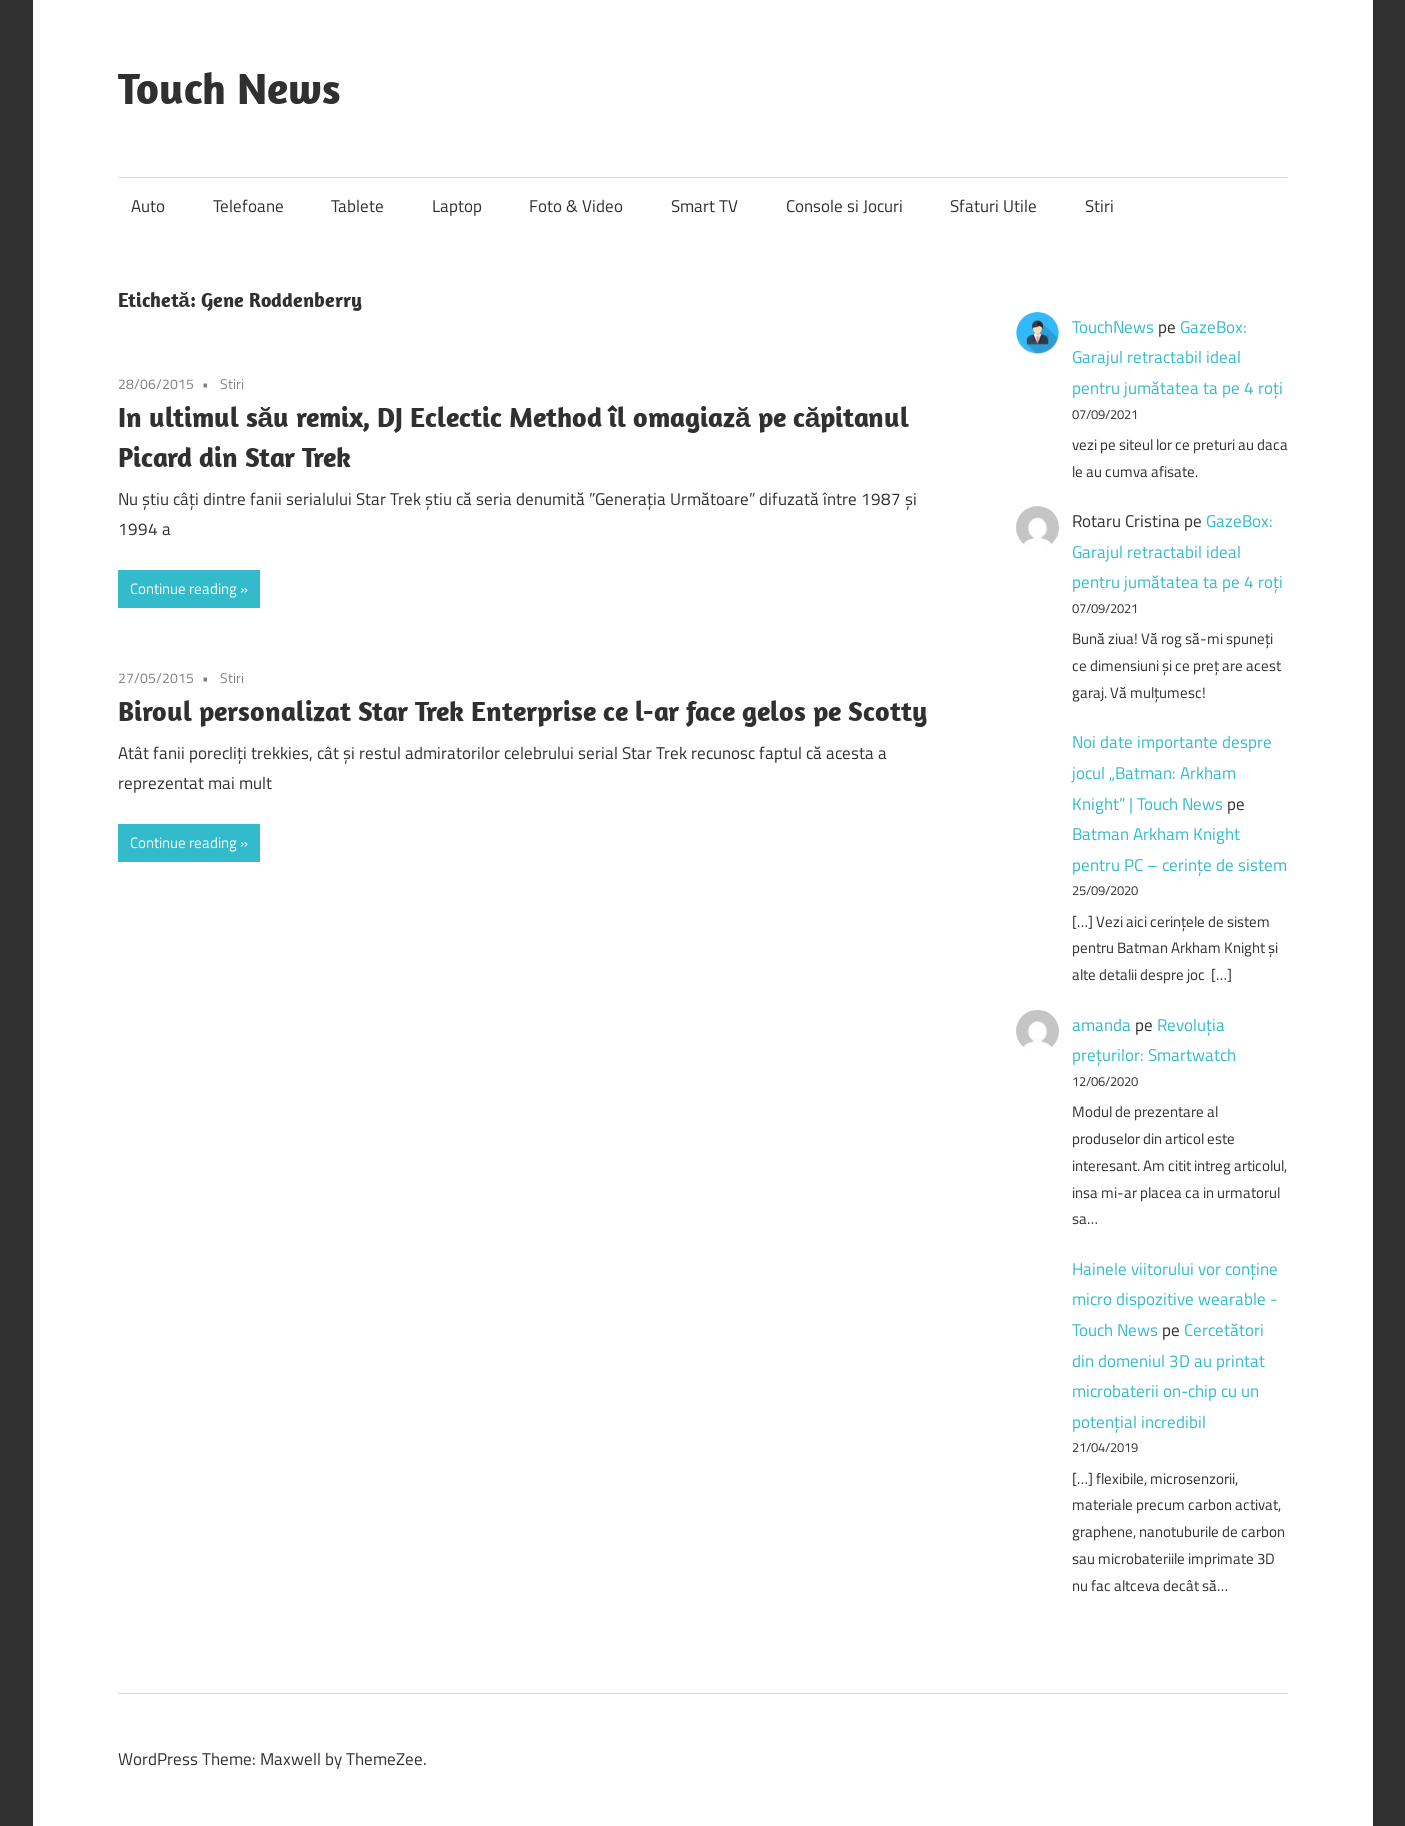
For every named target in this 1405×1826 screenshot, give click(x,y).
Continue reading (183, 588)
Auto (148, 206)
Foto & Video (576, 206)
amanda (1101, 1025)
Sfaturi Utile (993, 206)
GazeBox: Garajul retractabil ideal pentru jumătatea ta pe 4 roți (1177, 357)
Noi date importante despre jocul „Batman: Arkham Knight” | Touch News (1172, 772)
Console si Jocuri (844, 206)
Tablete (357, 206)
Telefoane (248, 206)
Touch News (229, 88)
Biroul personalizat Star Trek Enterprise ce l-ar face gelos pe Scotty (522, 710)
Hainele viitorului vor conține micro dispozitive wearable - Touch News (1175, 1299)
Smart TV (704, 206)
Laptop (457, 206)
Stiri (1099, 206)
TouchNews (1113, 327)
